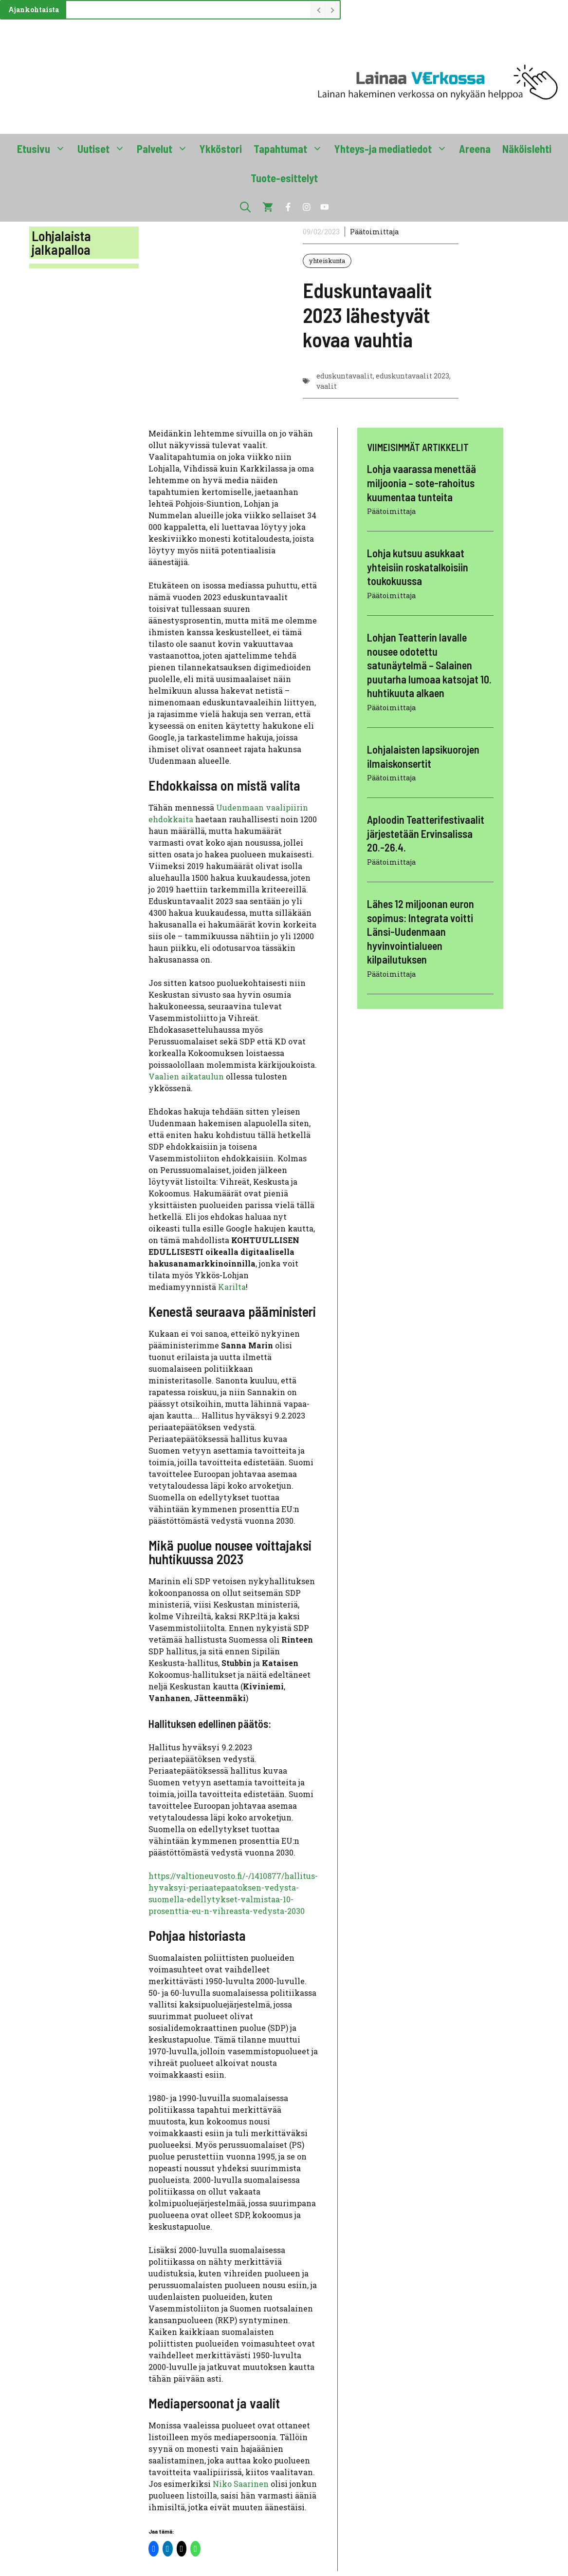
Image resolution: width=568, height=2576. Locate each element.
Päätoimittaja (374, 231)
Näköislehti (526, 148)
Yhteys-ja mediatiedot (393, 148)
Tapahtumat (291, 148)
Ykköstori (221, 148)
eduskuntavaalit (344, 375)
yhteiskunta (327, 260)
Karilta (232, 1287)
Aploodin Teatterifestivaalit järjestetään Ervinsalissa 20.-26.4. (425, 833)
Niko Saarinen (241, 2484)
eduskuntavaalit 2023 (412, 375)
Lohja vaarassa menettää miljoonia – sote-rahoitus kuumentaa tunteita (421, 482)
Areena (475, 148)
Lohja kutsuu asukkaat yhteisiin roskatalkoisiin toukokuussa (417, 567)
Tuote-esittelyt (284, 177)
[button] (245, 207)
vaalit (326, 386)
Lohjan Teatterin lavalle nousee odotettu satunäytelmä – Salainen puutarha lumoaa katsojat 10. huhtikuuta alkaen (429, 665)
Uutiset (104, 148)
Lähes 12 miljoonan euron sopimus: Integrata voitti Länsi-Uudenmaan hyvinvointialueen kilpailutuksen (420, 931)
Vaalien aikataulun (186, 1076)
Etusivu (44, 148)
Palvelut (165, 148)
